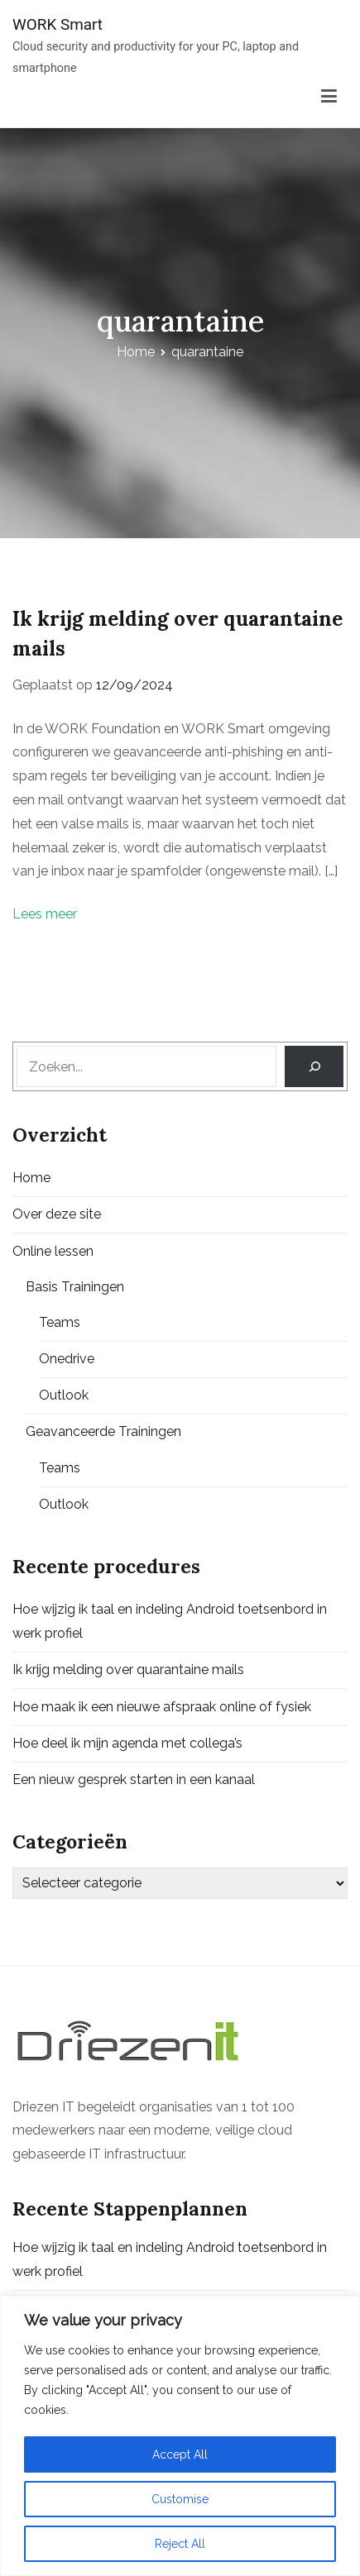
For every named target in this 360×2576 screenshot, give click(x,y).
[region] (180, 2436)
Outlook (64, 1395)
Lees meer (44, 914)
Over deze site (56, 1214)
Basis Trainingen (75, 1287)
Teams (59, 1322)
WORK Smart (57, 24)
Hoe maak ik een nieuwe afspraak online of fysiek (161, 1707)
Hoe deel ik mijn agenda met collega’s (127, 1743)
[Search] (314, 1066)
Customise (180, 2499)
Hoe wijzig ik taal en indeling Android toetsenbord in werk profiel (169, 1621)
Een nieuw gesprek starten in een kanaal (133, 1779)
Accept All (180, 2454)
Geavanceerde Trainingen (103, 1431)
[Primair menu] (329, 96)
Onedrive (66, 1359)
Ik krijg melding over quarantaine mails (128, 1669)
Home (31, 1177)
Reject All (180, 2543)
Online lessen (53, 1251)
